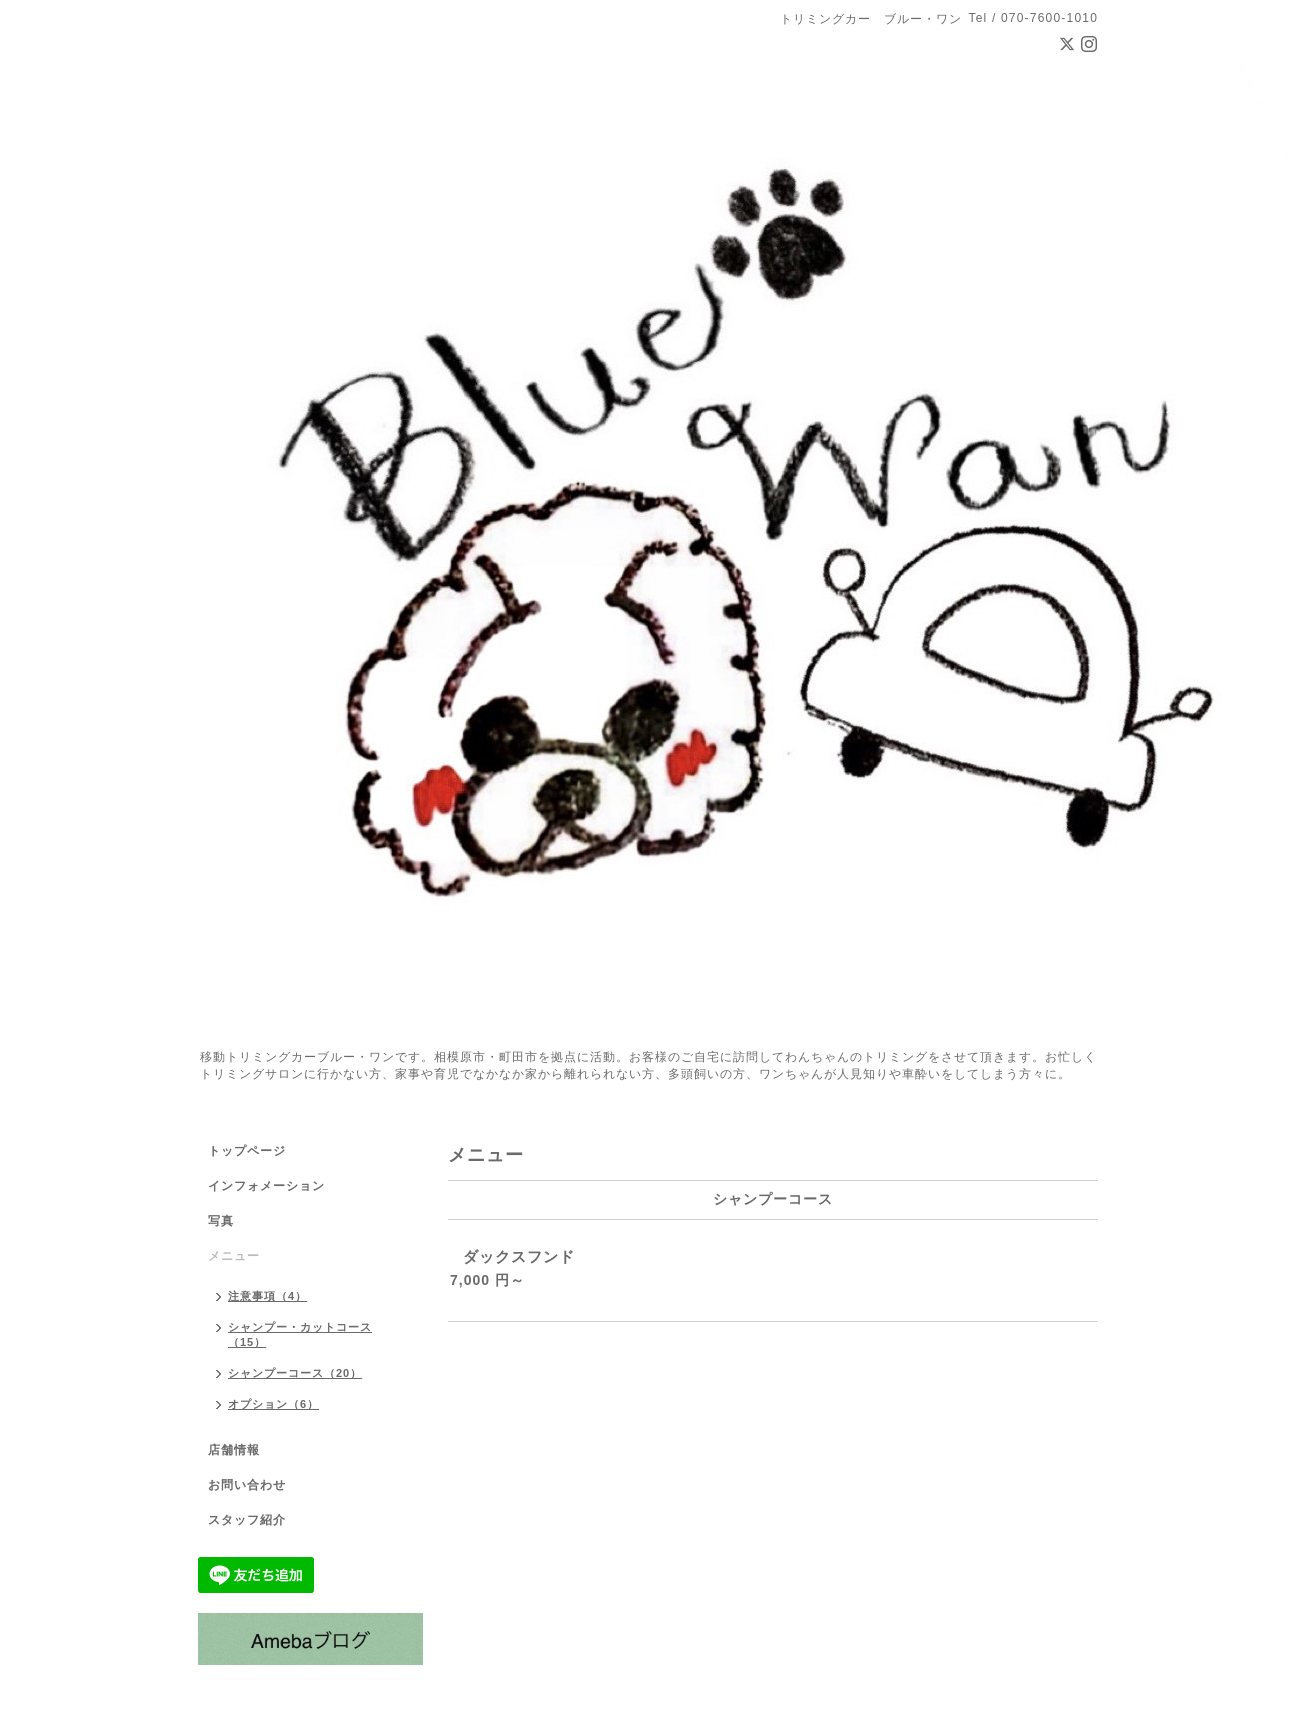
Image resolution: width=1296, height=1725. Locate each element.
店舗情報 (234, 1450)
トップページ (247, 1151)
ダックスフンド (519, 1256)
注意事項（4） (267, 1296)
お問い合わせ (247, 1485)
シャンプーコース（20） (295, 1373)
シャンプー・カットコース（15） (300, 1334)
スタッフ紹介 (247, 1520)
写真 (221, 1221)
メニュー (234, 1256)
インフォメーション (266, 1186)
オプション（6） (273, 1404)
